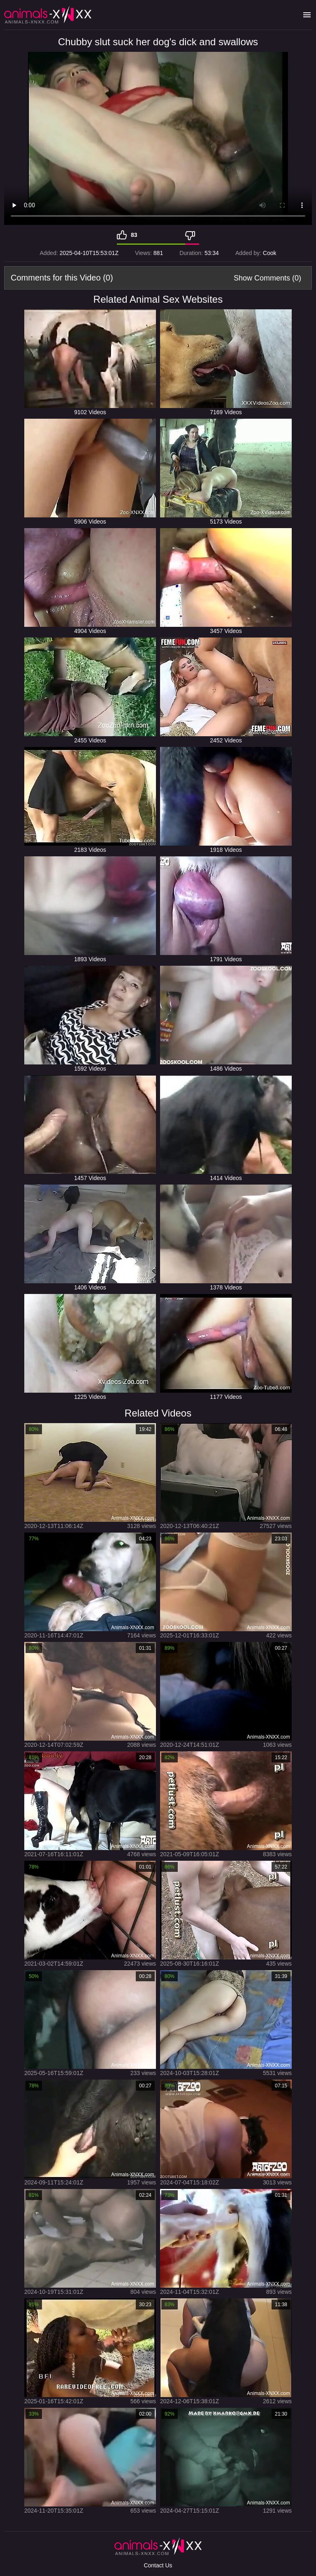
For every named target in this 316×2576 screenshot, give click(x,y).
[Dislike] (192, 235)
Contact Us (158, 2565)
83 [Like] (134, 235)
